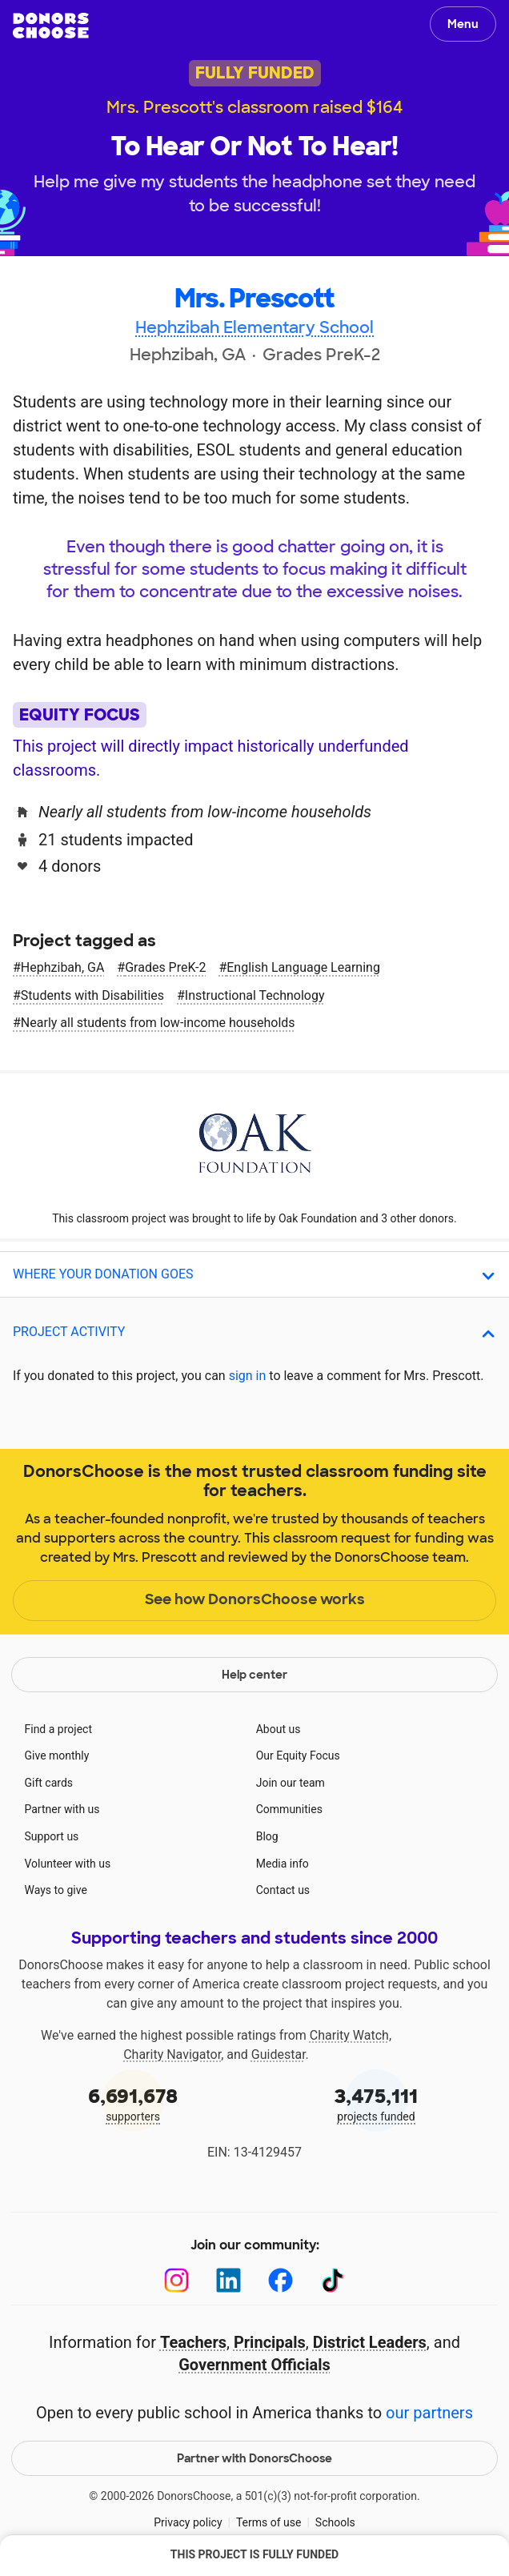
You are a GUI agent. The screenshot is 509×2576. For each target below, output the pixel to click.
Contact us (283, 1890)
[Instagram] (176, 2280)
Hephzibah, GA (62, 967)
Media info (282, 1863)
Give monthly (57, 1755)
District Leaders (370, 2342)
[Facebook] (280, 2280)
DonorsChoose (51, 25)
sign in (248, 1375)
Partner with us (62, 1809)
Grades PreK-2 (165, 967)
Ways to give (56, 1890)
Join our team (290, 1782)
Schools (335, 2522)
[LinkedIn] (228, 2280)
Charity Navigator (172, 2054)
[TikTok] (332, 2280)
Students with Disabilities (92, 995)
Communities (289, 1809)
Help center (254, 1674)
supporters (132, 2103)
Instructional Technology (255, 995)
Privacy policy (188, 2522)
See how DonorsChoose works (255, 1599)
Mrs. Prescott (254, 299)
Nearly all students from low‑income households (158, 1022)
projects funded (376, 2103)
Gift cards (49, 1782)
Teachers (193, 2342)
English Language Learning (303, 967)
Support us (52, 1836)
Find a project (58, 1729)
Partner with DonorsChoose (254, 2458)
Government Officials (254, 2364)
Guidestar (278, 2054)
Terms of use (269, 2522)
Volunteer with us (68, 1863)
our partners (429, 2412)
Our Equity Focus (298, 1755)
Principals (270, 2342)
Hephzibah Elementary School (254, 327)
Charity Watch (349, 2035)
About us (278, 1729)
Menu (463, 24)
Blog (267, 1836)
